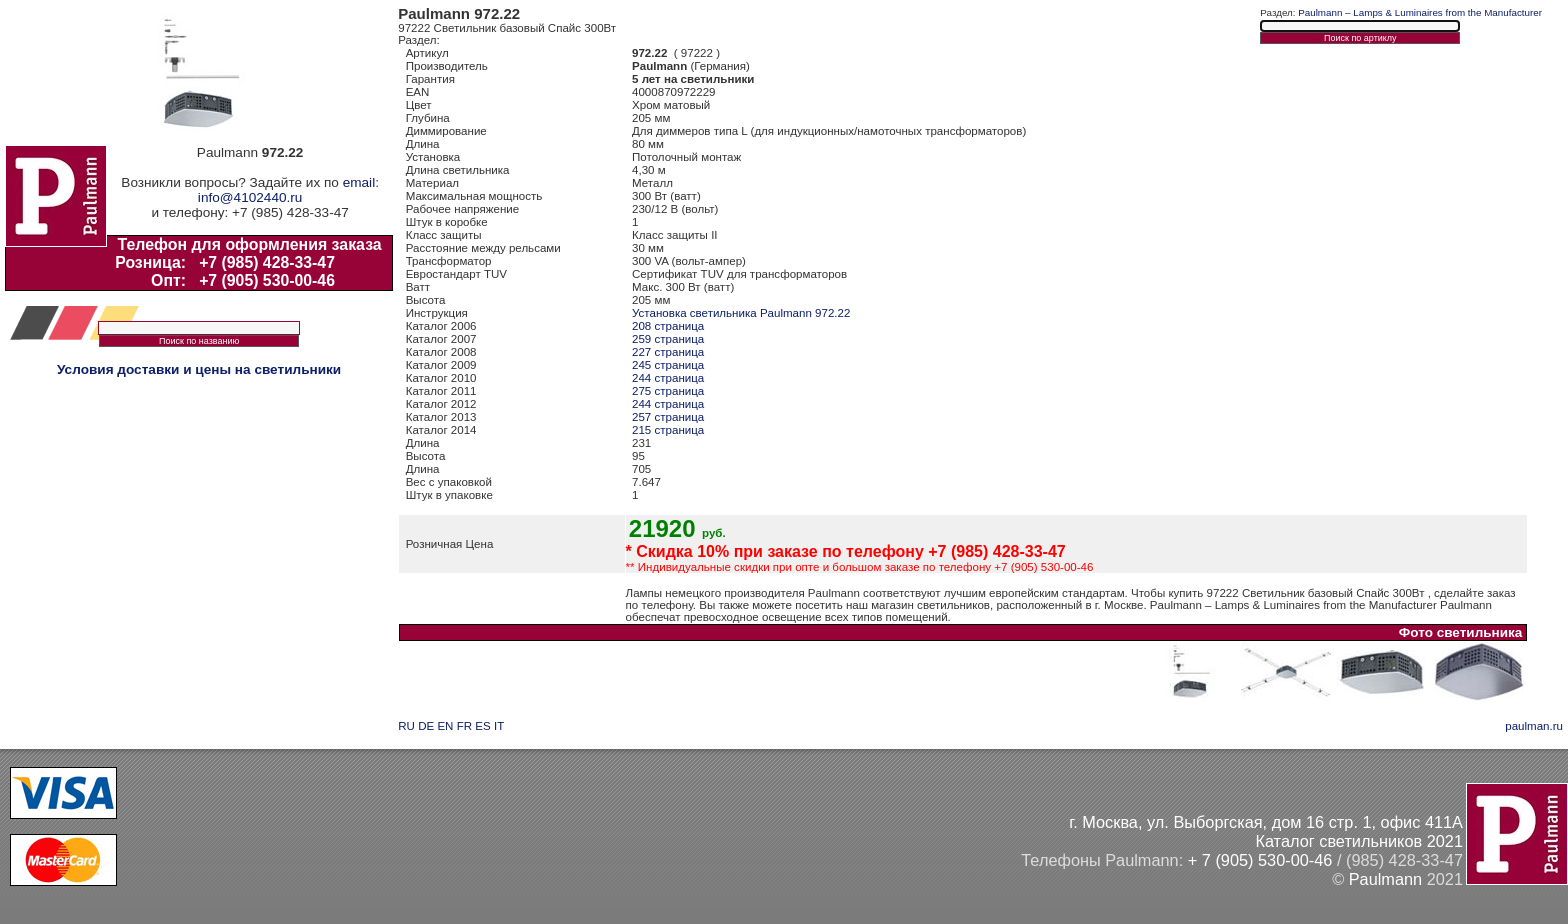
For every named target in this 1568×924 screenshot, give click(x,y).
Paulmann (1385, 879)
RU (406, 726)
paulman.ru (1534, 726)
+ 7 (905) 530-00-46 (1260, 860)
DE (426, 726)
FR (464, 726)
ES (482, 726)
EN (445, 726)
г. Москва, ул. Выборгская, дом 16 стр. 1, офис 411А (1266, 822)
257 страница (668, 417)
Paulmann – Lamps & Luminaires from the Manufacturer (1420, 12)
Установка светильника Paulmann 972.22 (741, 313)
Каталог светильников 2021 (1359, 841)
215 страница (668, 430)
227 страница (668, 352)
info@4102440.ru (250, 197)
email (359, 182)
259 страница (668, 339)
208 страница (668, 326)
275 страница (668, 391)
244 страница (668, 378)
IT (499, 726)
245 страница (668, 365)
